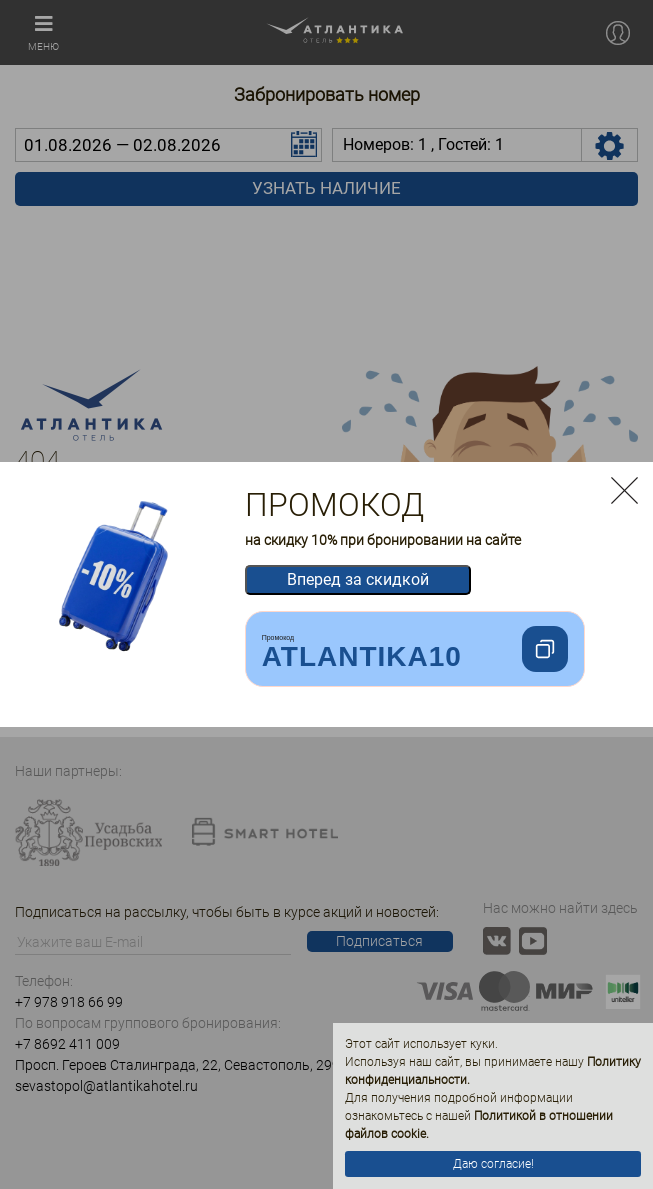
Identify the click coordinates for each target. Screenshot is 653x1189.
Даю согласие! (493, 1164)
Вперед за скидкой (358, 579)
